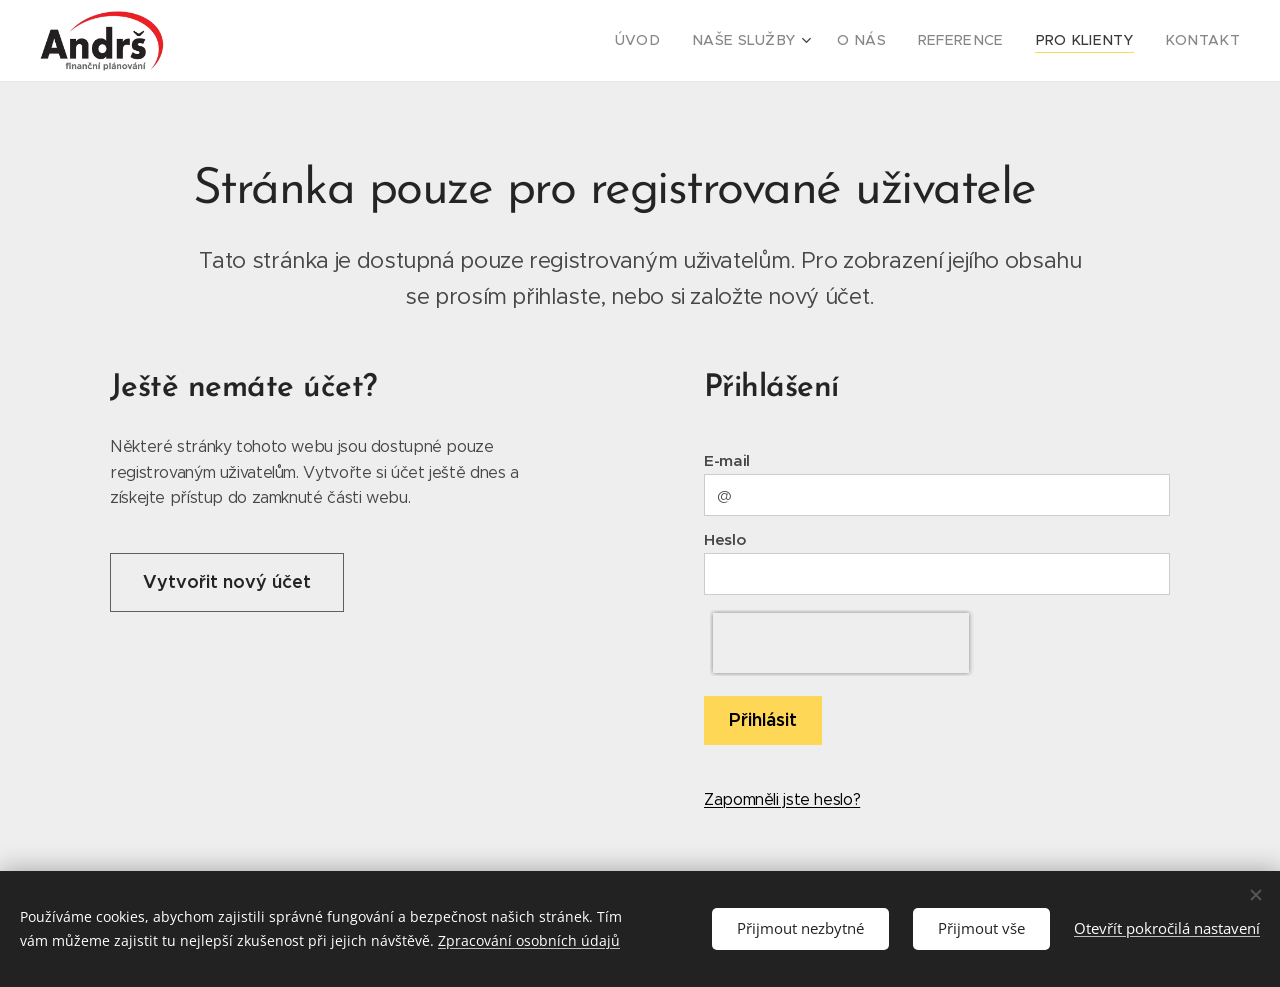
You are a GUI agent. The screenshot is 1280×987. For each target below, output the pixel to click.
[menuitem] (684, 41)
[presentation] (841, 643)
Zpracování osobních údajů (529, 940)
